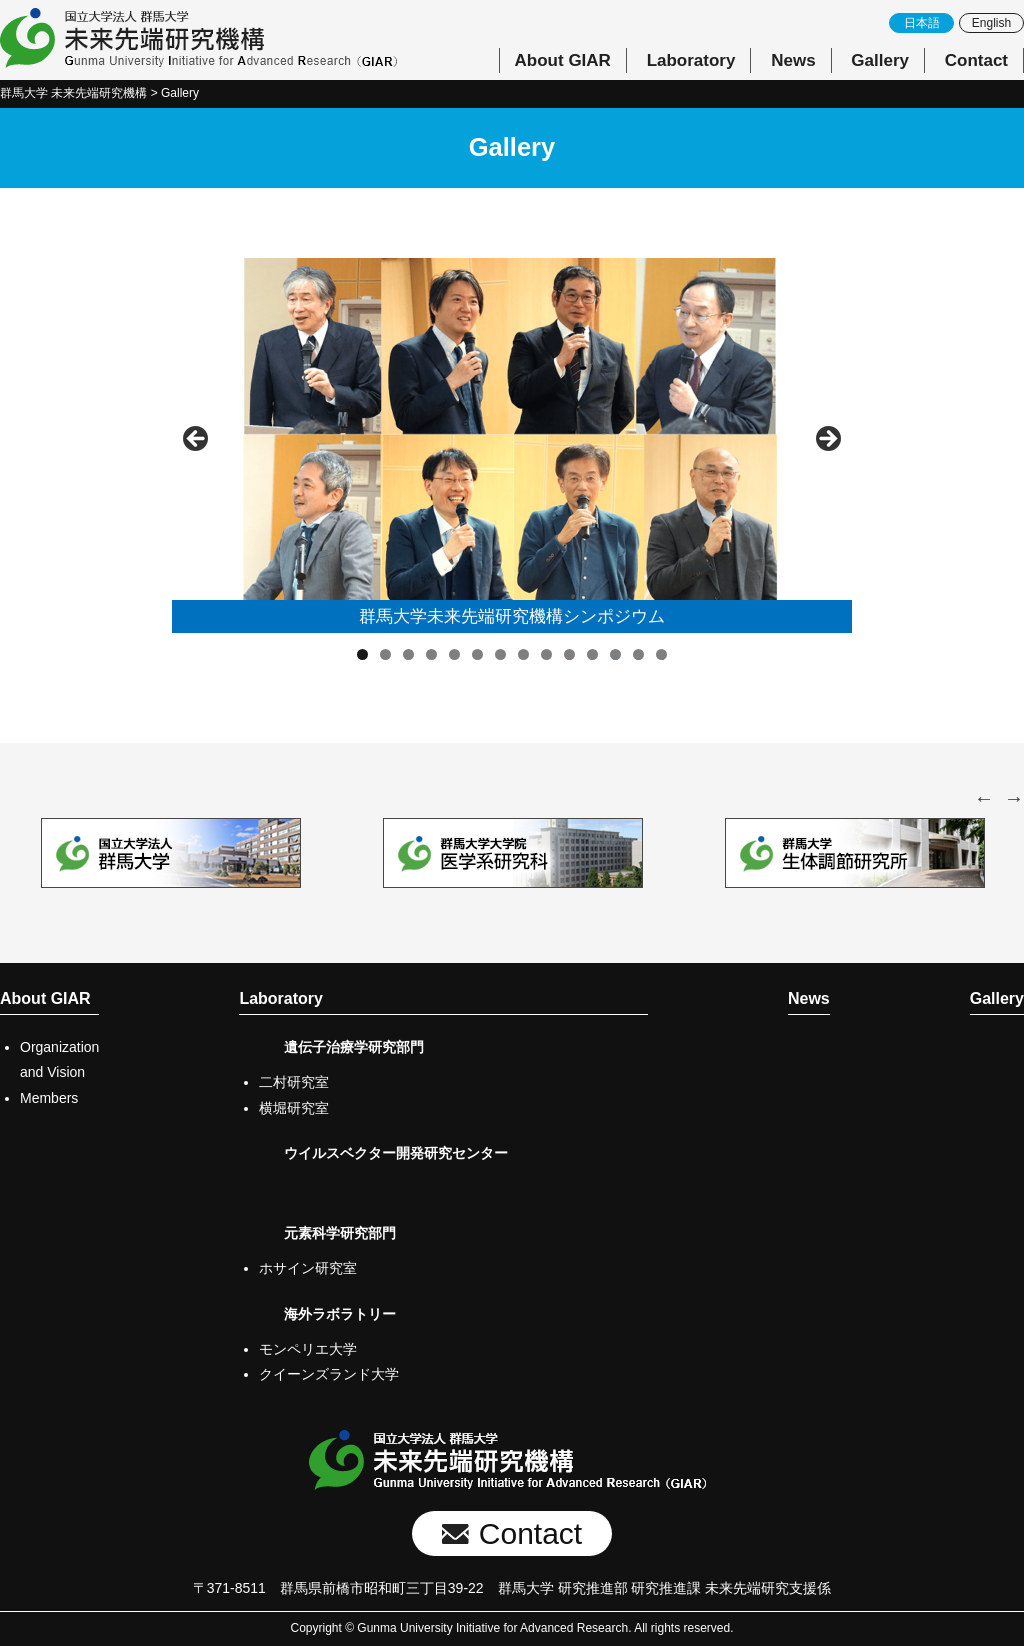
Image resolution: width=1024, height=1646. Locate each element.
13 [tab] (639, 654)
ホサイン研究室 (308, 1268)
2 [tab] (385, 654)
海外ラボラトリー (340, 1314)
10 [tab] (570, 654)
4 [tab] (431, 654)
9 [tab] (546, 654)
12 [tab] (616, 654)
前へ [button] (197, 440)
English (991, 23)
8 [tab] (523, 654)
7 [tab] (500, 654)
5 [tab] (454, 654)
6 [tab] (477, 654)
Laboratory (691, 60)
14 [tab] (662, 654)
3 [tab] (408, 654)
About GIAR (563, 60)
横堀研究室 (294, 1108)
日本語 (922, 23)
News (793, 60)
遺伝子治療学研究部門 (354, 1047)
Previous (984, 798)
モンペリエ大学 (308, 1349)
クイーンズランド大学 (329, 1374)
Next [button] (827, 440)
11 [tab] (593, 654)
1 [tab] (362, 654)
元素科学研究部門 (340, 1233)
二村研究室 (294, 1082)
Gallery (880, 60)
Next (1014, 798)
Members (49, 1098)
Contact (976, 60)
